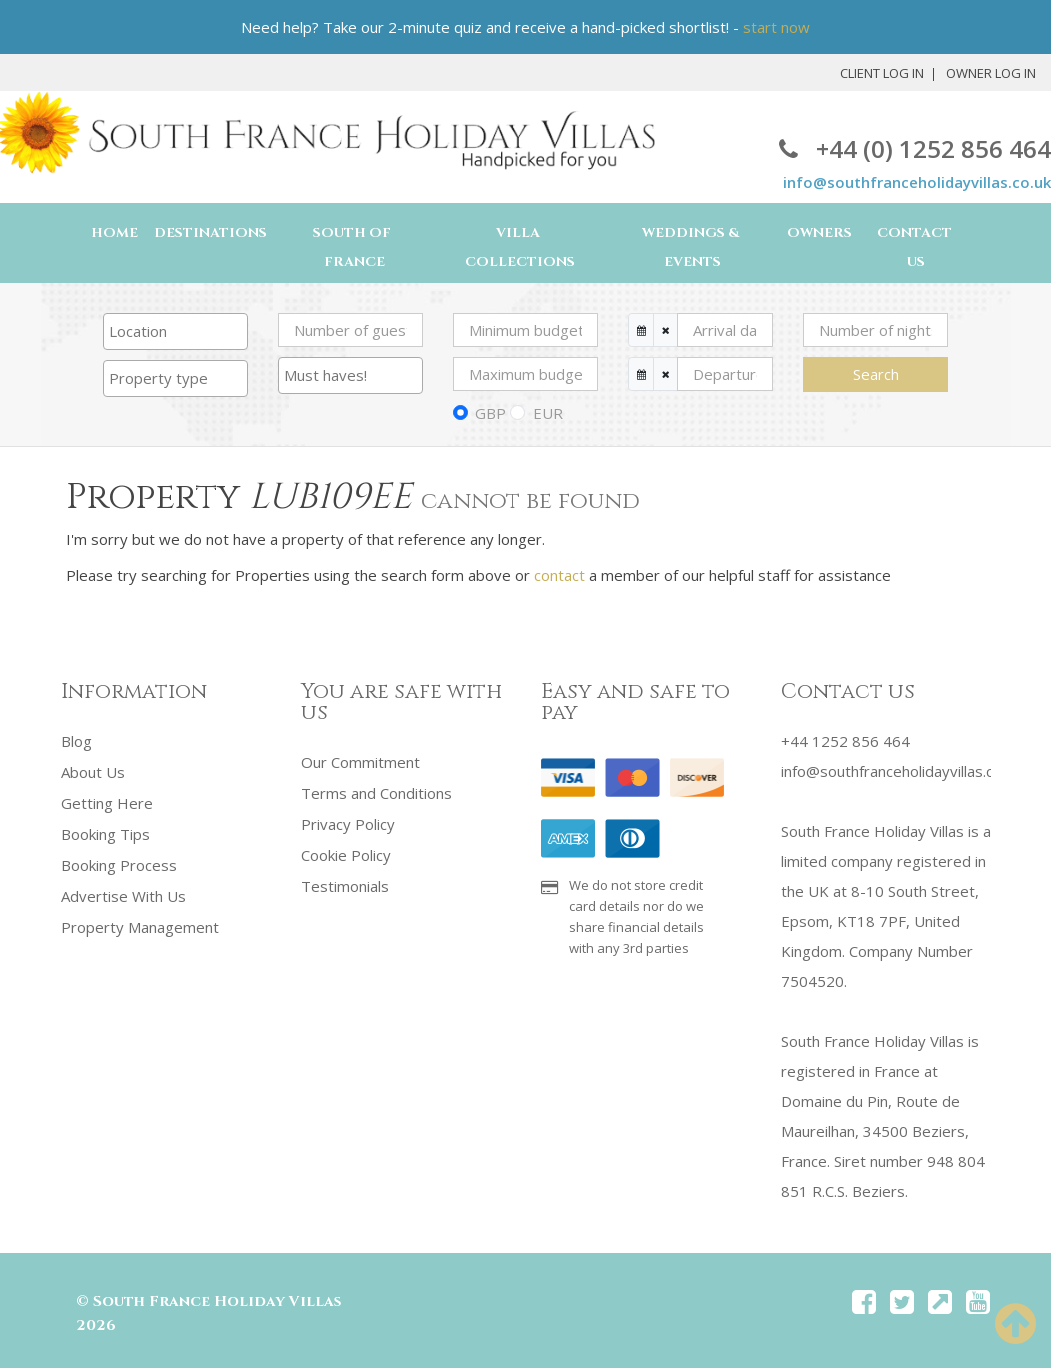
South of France (352, 247)
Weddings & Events (690, 247)
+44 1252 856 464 (845, 741)
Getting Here (107, 801)
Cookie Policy (346, 852)
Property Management (140, 921)
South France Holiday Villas (217, 1301)
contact (559, 575)
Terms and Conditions (376, 792)
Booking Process (119, 861)
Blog (76, 741)
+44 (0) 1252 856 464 (915, 148)
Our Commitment (360, 762)
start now (776, 27)
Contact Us (914, 247)
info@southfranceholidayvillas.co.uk (917, 182)
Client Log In (882, 73)
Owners (819, 233)
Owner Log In (991, 73)
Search (876, 374)
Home (114, 233)
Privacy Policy (348, 822)
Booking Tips (105, 831)
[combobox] (175, 331)
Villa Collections (520, 247)
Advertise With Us (123, 891)
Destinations (210, 233)
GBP (490, 413)
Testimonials (345, 882)
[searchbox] (175, 331)
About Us (93, 771)
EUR (548, 413)
